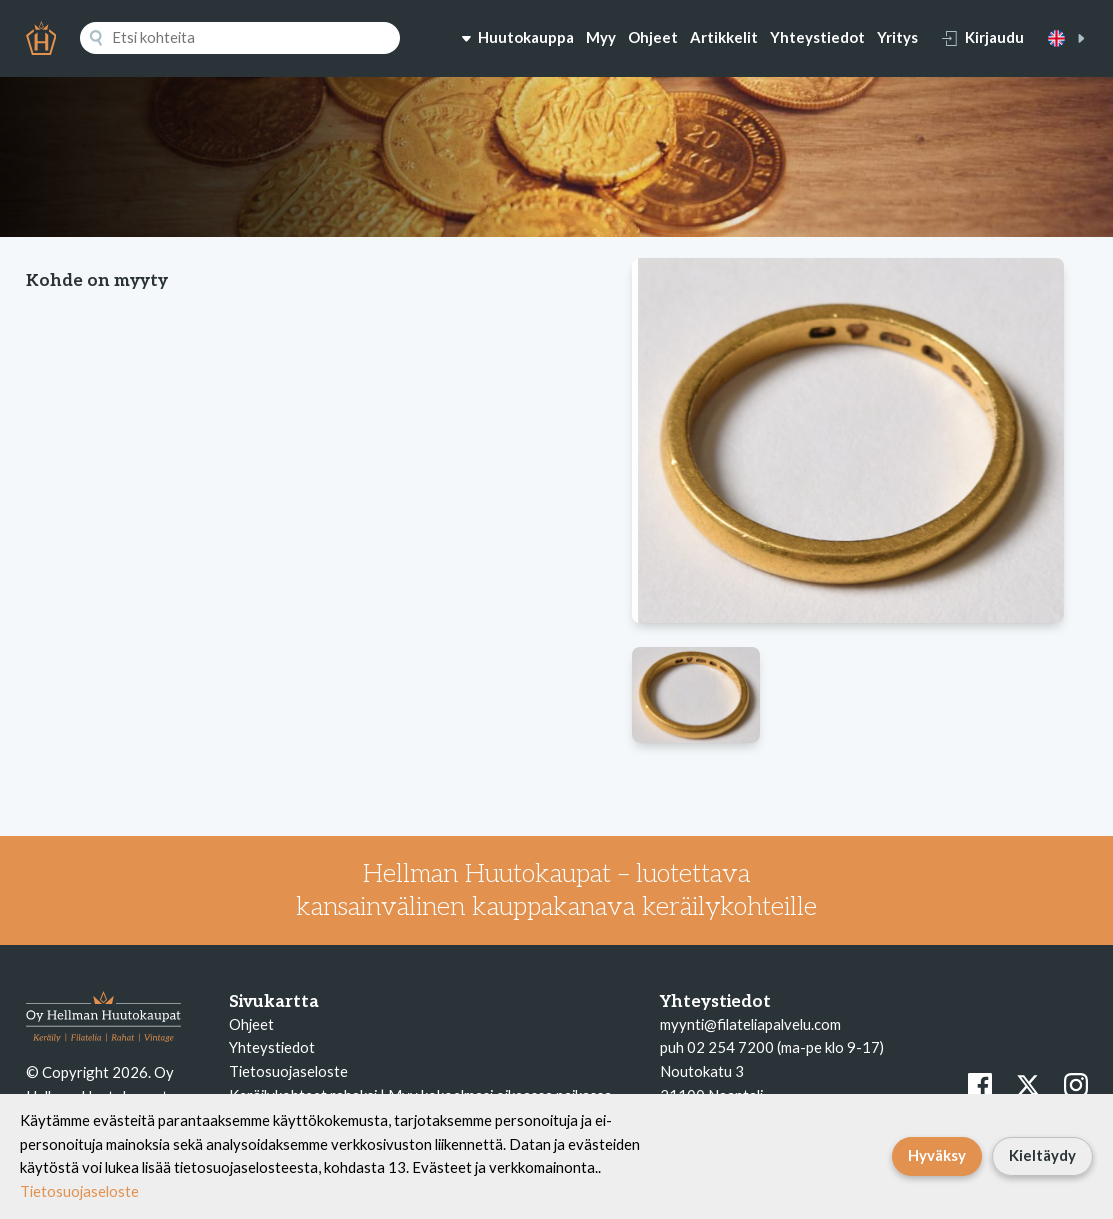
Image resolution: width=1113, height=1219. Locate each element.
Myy (601, 37)
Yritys (897, 37)
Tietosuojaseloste (288, 1071)
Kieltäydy (1042, 1155)
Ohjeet (653, 37)
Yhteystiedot (817, 37)
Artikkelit (724, 37)
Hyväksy (937, 1155)
